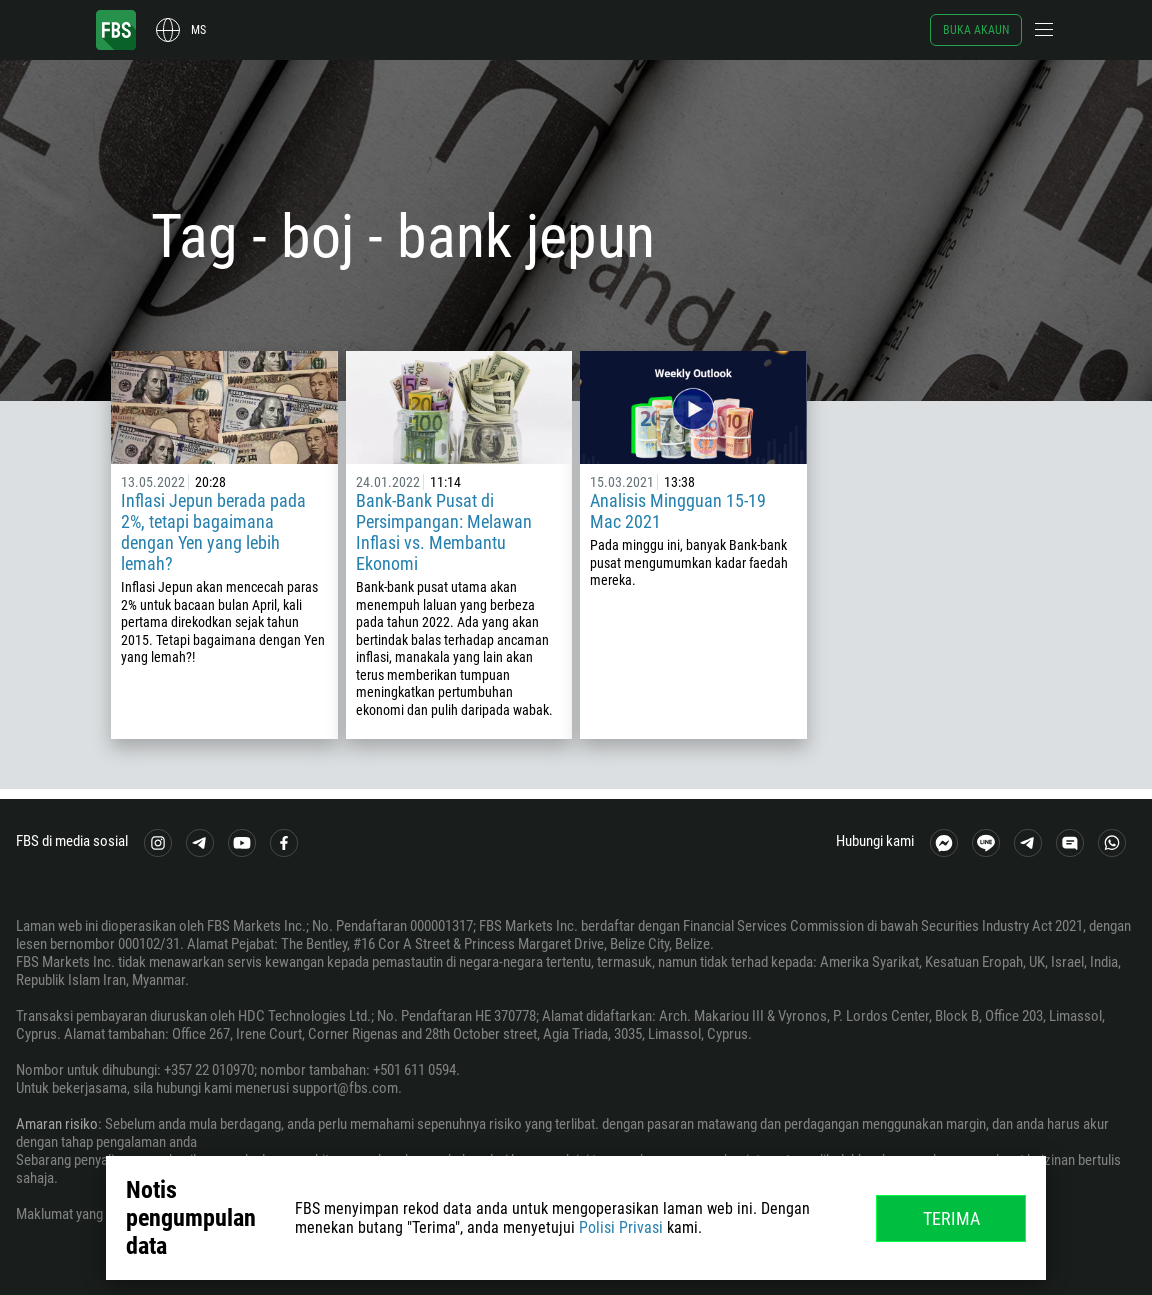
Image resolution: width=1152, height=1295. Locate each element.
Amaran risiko (57, 1124)
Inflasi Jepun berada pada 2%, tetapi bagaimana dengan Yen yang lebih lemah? (213, 532)
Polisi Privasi (621, 1227)
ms (198, 30)
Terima (951, 1218)
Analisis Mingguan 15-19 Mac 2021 (678, 511)
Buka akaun (976, 30)
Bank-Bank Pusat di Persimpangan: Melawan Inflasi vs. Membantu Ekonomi (444, 532)
